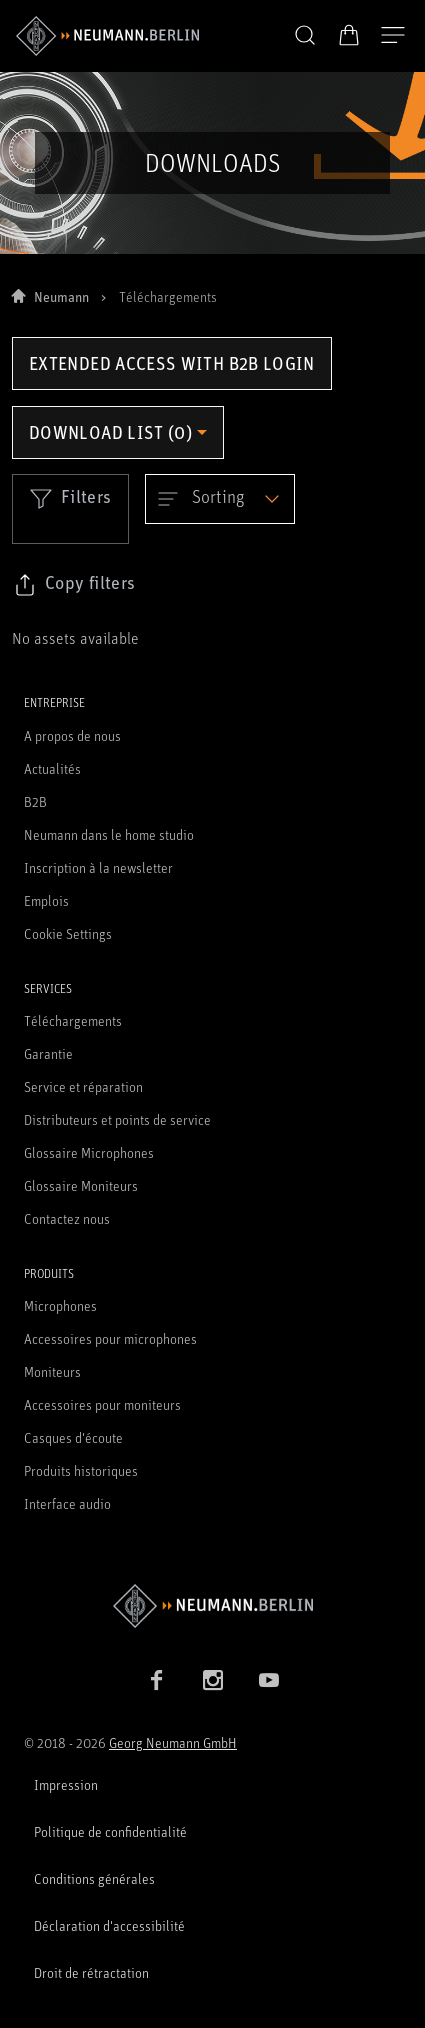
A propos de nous (72, 735)
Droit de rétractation (91, 1972)
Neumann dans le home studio (109, 834)
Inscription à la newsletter (98, 867)
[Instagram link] (213, 1680)
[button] (305, 36)
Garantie (48, 1053)
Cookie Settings (68, 933)
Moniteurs (52, 1371)
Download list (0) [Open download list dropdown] (110, 432)
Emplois (46, 900)
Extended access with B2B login (172, 363)
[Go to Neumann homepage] (212, 1605)
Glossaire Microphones (89, 1152)
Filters (70, 498)
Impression (66, 1784)
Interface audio (67, 1503)
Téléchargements (73, 1020)
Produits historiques (81, 1470)
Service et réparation (83, 1086)
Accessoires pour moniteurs (102, 1404)
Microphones (60, 1305)
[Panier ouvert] (349, 35)
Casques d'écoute (73, 1437)
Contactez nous (67, 1218)
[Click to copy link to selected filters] (74, 585)
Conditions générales (94, 1878)
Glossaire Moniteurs (81, 1185)
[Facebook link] (157, 1680)
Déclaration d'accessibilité (109, 1925)
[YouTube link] (269, 1680)
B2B (35, 801)
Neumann (61, 296)
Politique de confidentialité (110, 1831)
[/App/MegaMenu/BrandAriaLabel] (107, 36)
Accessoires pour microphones (110, 1338)
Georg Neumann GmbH (173, 1742)
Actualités (52, 768)
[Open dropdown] (220, 499)
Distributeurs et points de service (117, 1119)
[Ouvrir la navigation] (393, 36)
